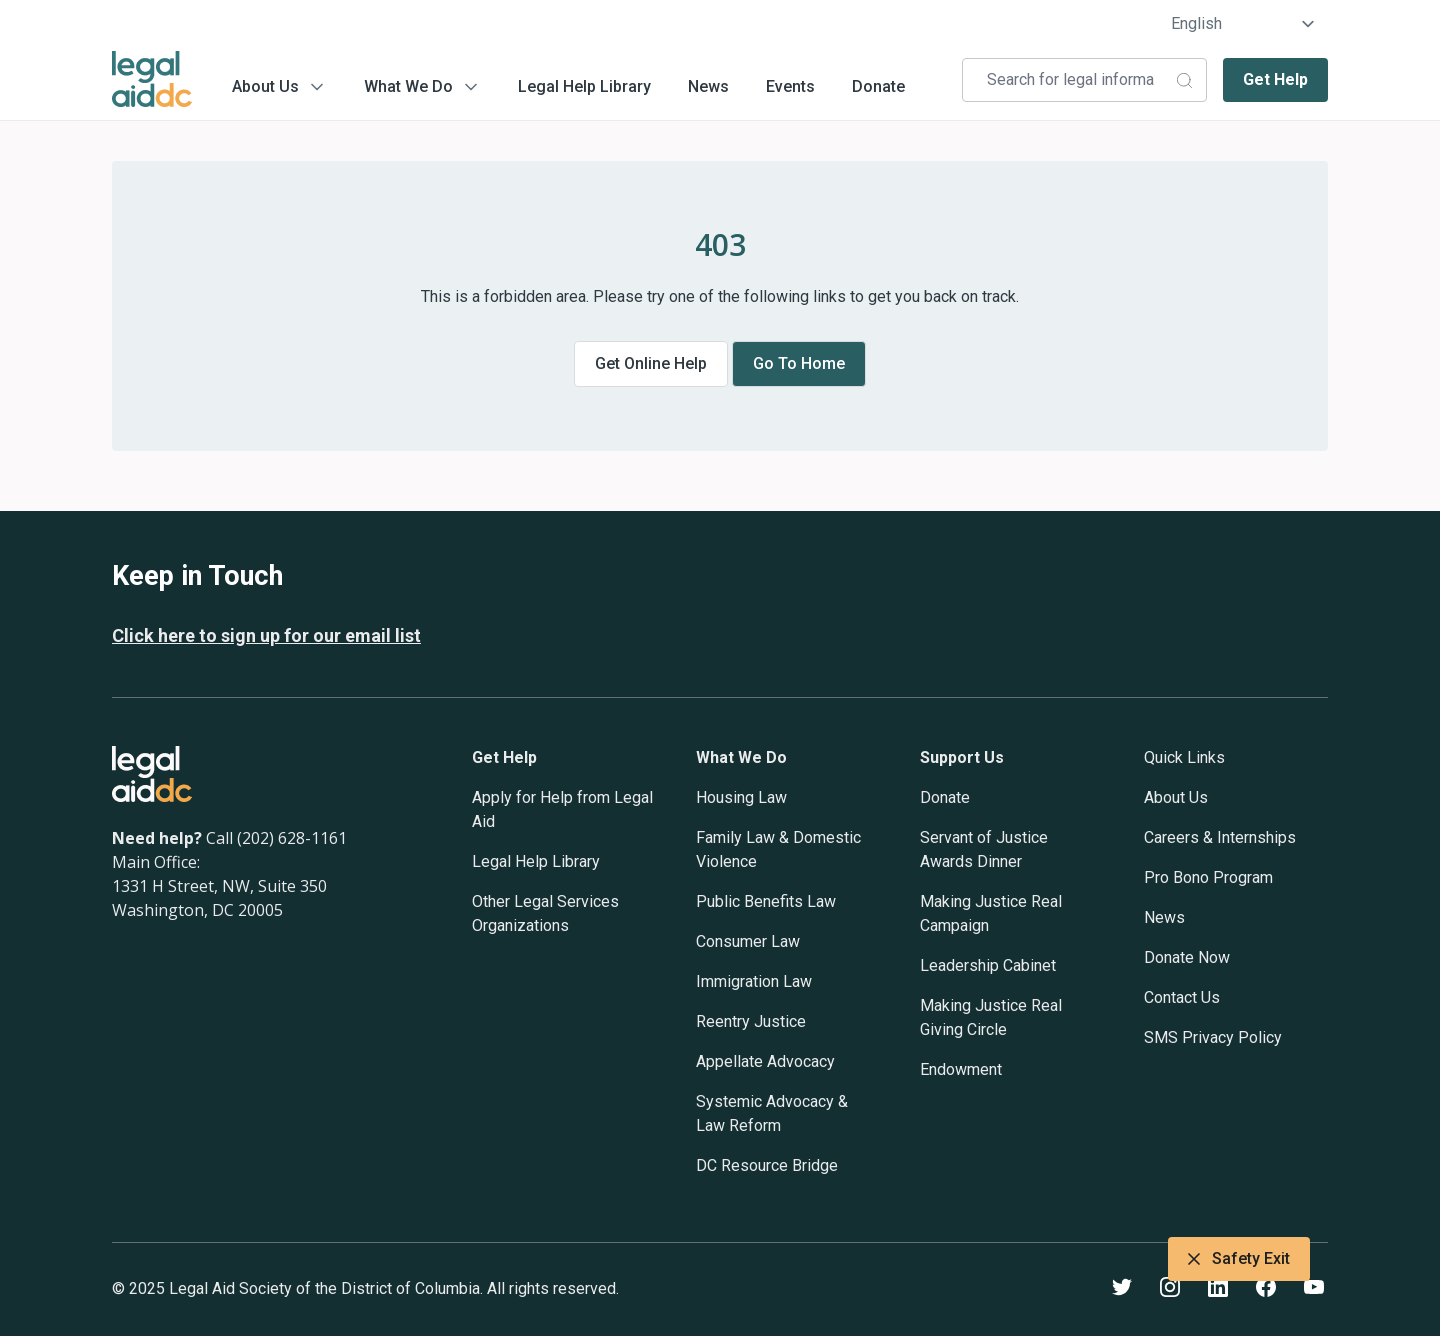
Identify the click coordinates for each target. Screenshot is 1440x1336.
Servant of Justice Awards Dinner (984, 849)
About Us (265, 86)
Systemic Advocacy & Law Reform (772, 1113)
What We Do (408, 86)
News (708, 86)
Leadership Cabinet (988, 965)
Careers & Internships (1220, 837)
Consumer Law (748, 941)
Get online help (651, 363)
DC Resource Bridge (767, 1165)
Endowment (961, 1069)
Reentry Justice (751, 1021)
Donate (878, 86)
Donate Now (1187, 957)
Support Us (962, 757)
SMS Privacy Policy (1213, 1037)
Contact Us (1182, 997)
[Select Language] (1243, 24)
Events (790, 86)
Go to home (799, 363)
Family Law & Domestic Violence (778, 849)
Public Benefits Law (766, 901)
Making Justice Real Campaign (991, 913)
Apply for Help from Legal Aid (562, 809)
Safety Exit (1239, 1259)
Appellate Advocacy (765, 1061)
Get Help (1275, 79)
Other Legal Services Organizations (545, 913)
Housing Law (741, 797)
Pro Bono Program (1208, 877)
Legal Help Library (584, 86)
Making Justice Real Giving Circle (991, 1017)
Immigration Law (754, 981)
